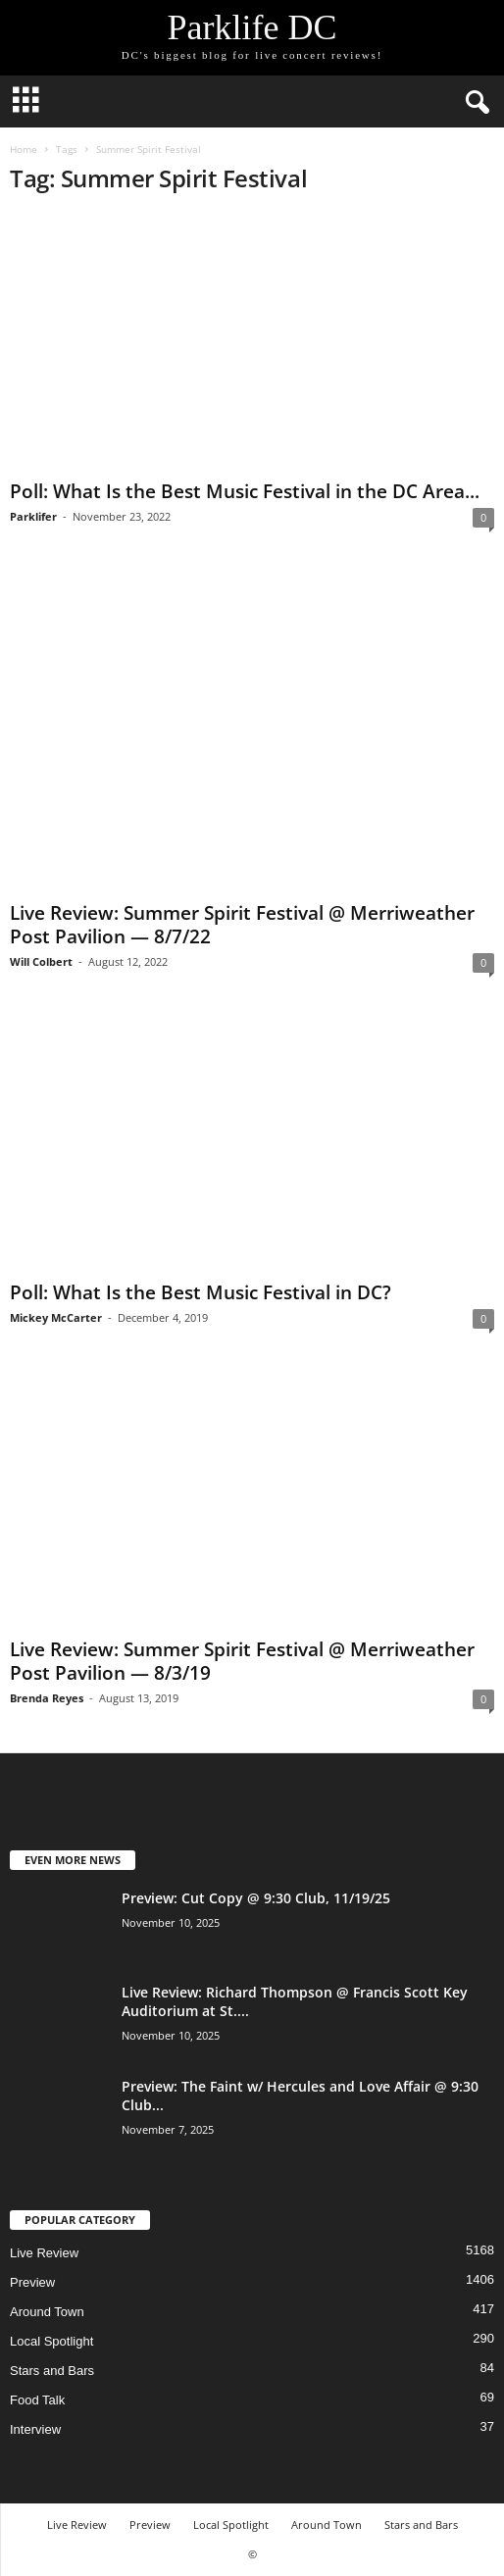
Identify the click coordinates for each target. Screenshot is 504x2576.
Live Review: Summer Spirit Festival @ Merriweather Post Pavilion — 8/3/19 (242, 1661)
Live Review (44, 2253)
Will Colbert (41, 961)
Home (23, 149)
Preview (32, 2282)
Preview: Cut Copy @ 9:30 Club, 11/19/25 (256, 1898)
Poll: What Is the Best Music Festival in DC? (200, 1292)
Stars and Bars (52, 2370)
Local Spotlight (51, 2341)
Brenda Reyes (46, 1698)
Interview (35, 2429)
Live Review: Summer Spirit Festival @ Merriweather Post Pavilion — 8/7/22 (242, 924)
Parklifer (33, 516)
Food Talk (37, 2400)
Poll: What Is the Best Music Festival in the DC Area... (244, 491)
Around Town (47, 2311)
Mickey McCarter (56, 1317)
